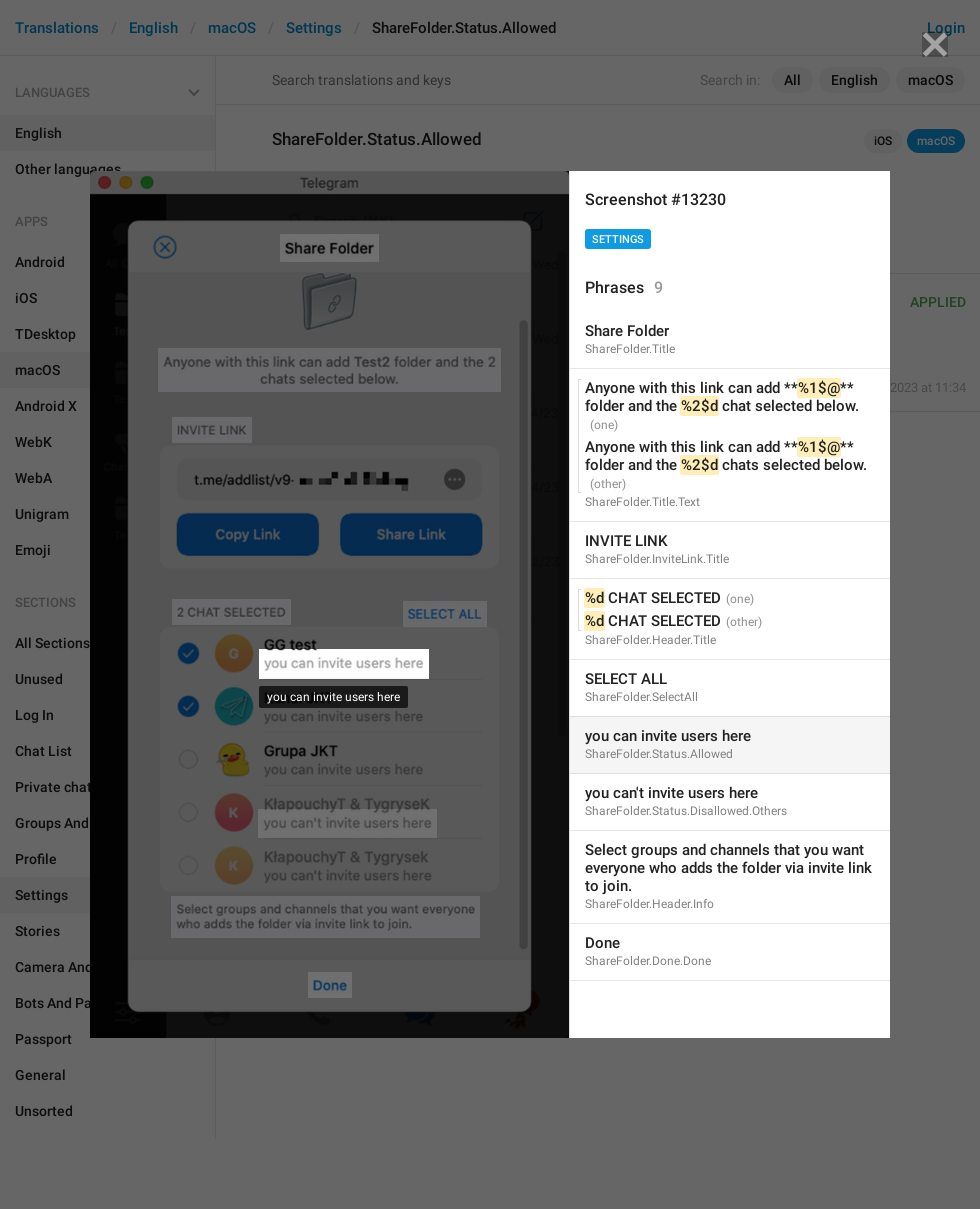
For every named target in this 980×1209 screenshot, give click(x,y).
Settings (618, 239)
